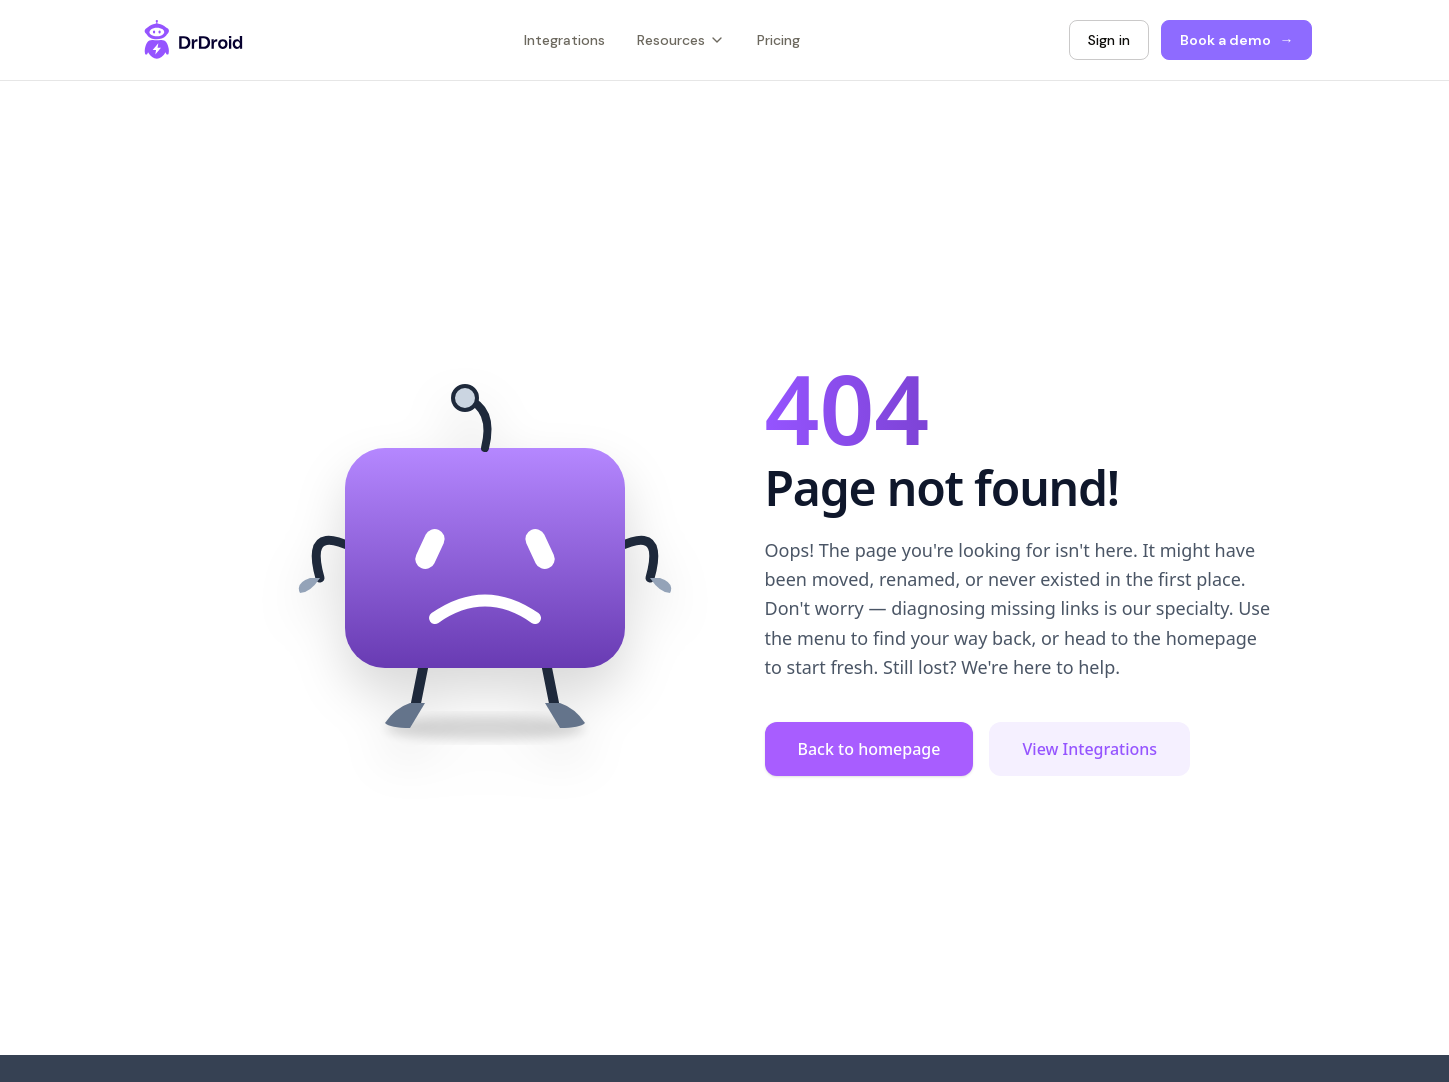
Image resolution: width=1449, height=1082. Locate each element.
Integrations (564, 40)
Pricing (778, 40)
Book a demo (1236, 40)
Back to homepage (869, 749)
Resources (681, 40)
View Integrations (1089, 749)
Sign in (1109, 40)
